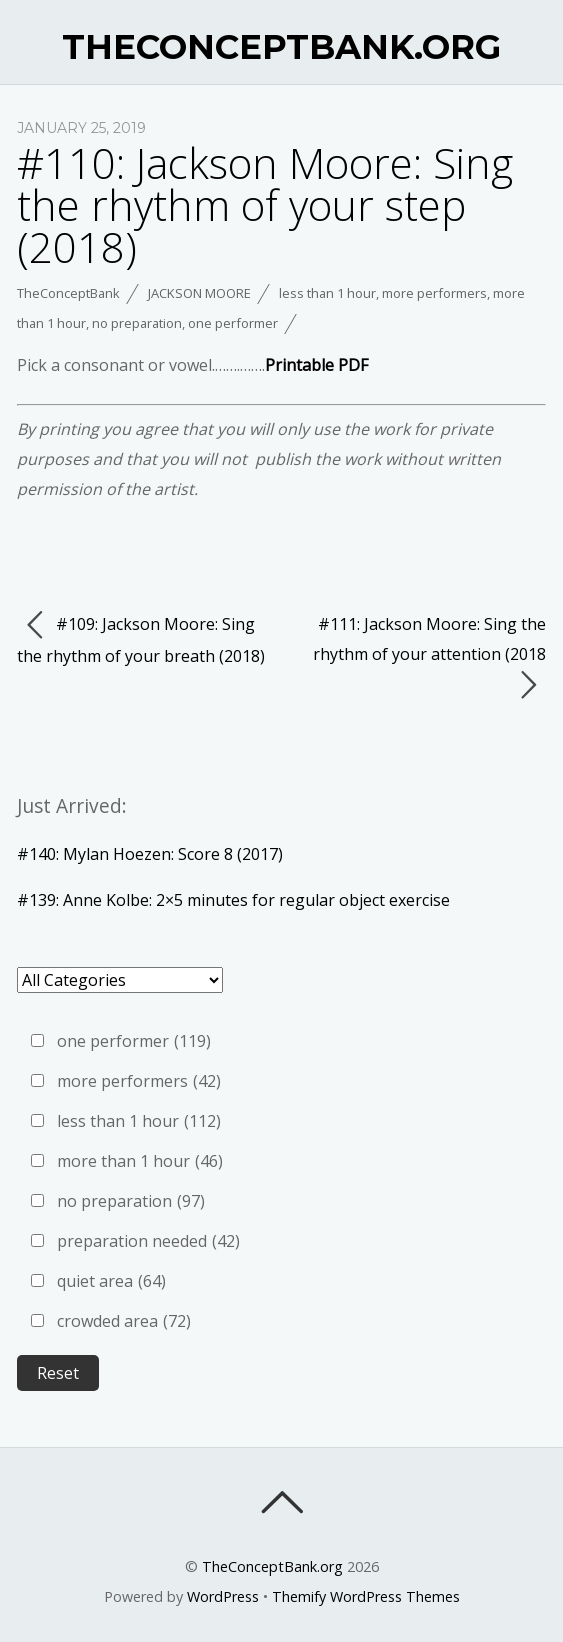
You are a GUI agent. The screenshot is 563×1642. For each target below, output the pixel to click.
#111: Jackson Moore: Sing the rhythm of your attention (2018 (429, 657)
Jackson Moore (199, 293)
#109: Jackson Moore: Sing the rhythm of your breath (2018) (141, 638)
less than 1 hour (327, 293)
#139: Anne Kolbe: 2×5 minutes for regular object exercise (233, 900)
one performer (233, 323)
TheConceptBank (68, 293)
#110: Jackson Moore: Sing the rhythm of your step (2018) (265, 204)
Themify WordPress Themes (366, 1596)
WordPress (223, 1596)
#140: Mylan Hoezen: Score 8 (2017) (150, 854)
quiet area (111, 1281)
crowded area (124, 1321)
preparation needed (148, 1241)
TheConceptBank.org (272, 1566)
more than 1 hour (140, 1161)
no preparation (137, 323)
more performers (434, 293)
